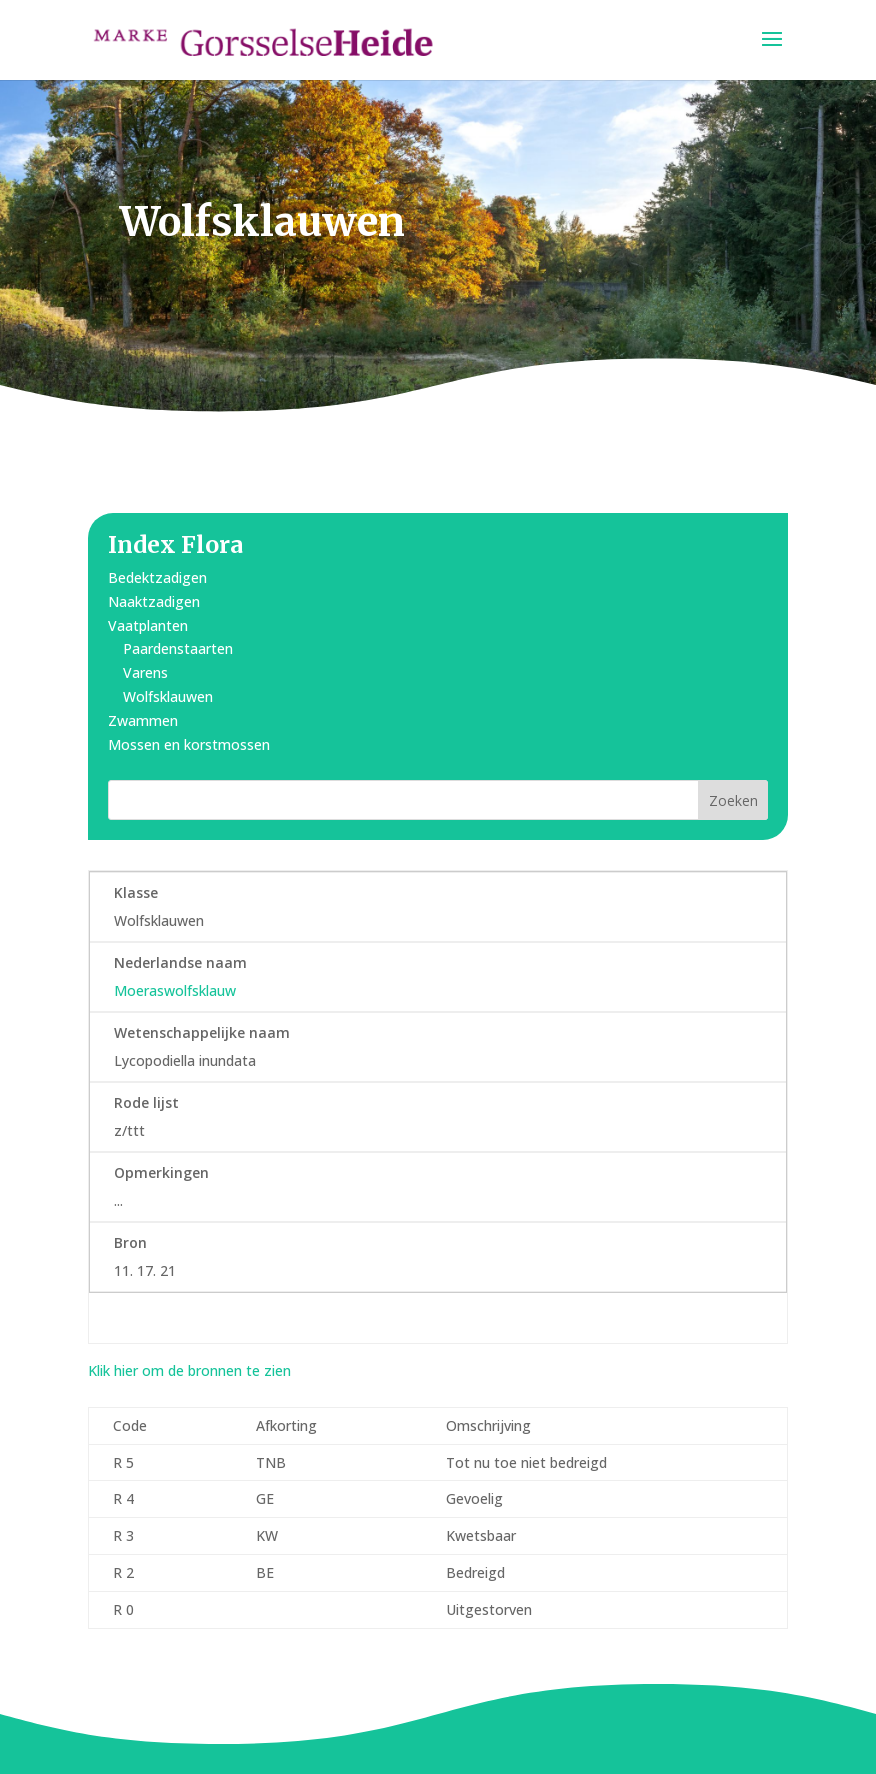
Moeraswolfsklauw (175, 990)
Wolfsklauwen (168, 696)
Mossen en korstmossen (189, 744)
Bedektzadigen (157, 577)
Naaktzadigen (154, 601)
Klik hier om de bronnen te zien (189, 1370)
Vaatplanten (148, 625)
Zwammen (143, 720)
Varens (145, 672)
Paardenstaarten (178, 648)
